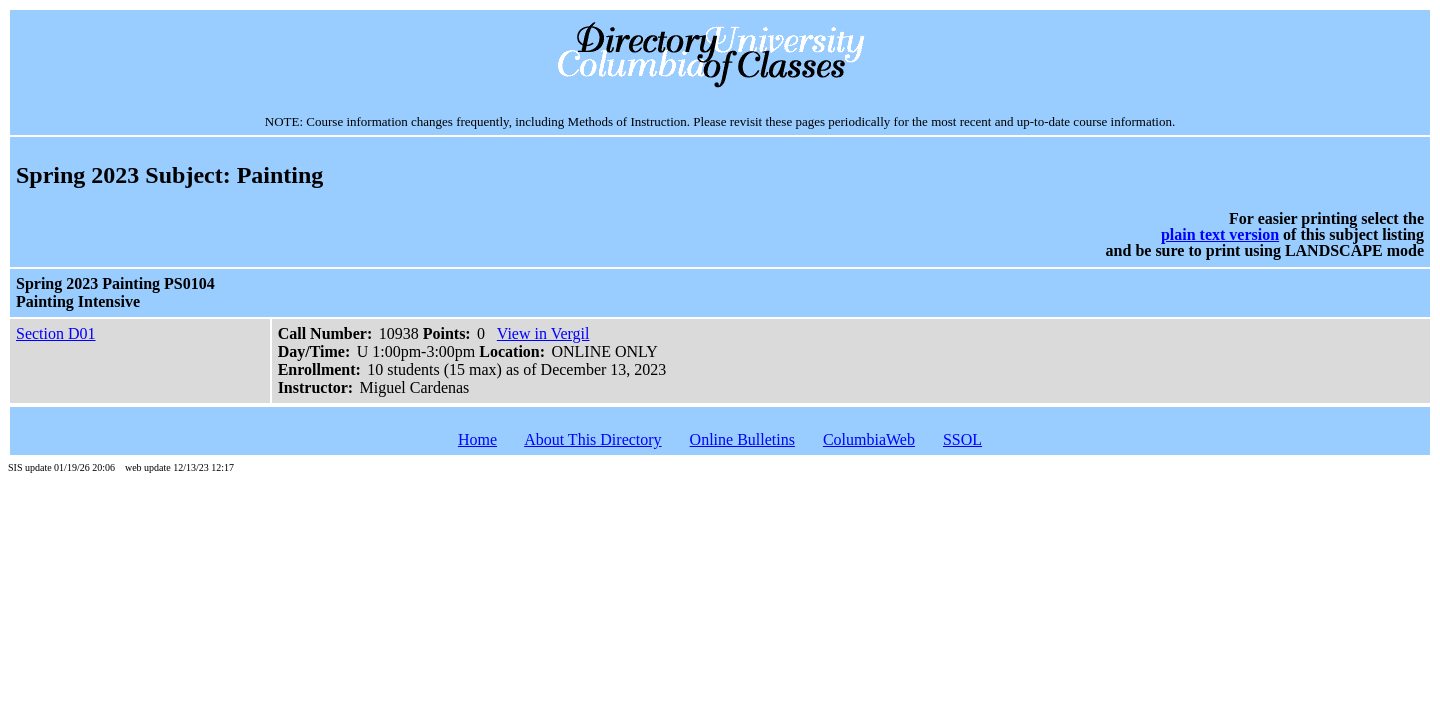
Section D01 (56, 333)
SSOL (962, 439)
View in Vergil (543, 333)
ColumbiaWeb (869, 439)
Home (477, 439)
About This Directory (592, 439)
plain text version (1220, 234)
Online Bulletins (742, 439)
